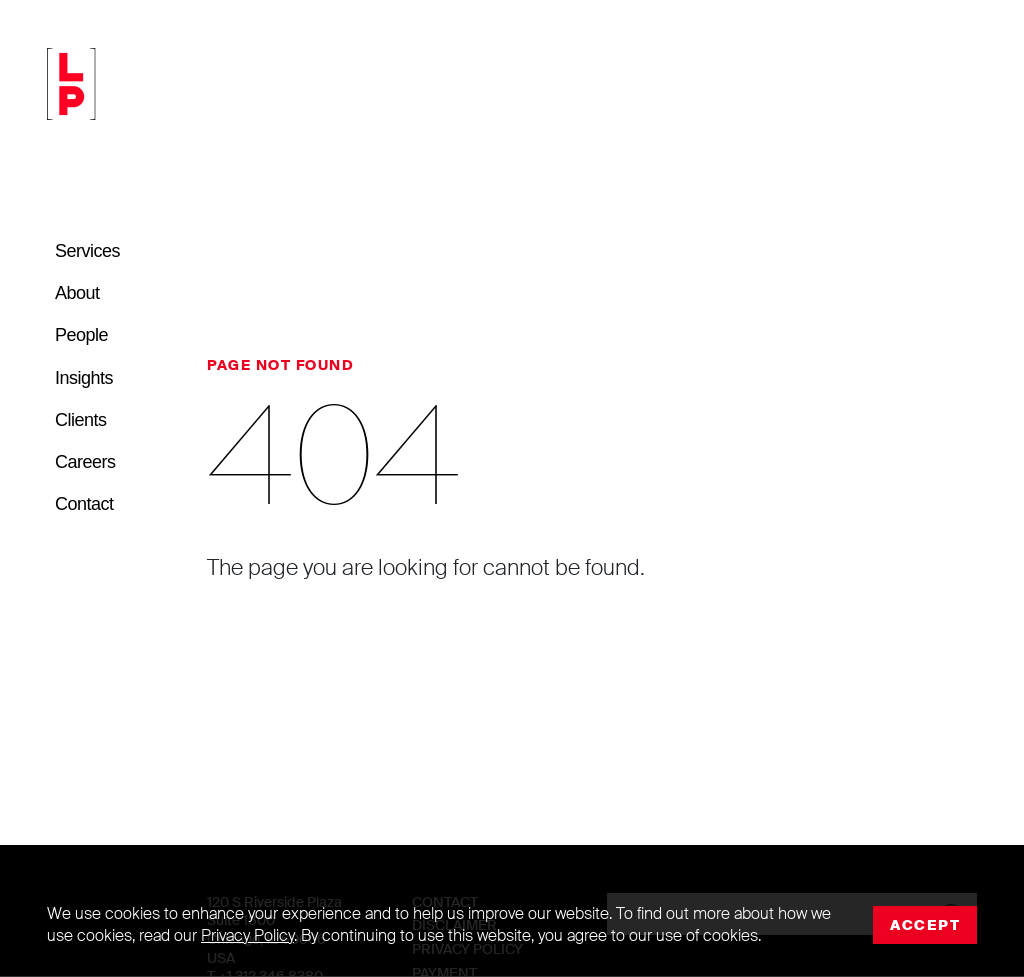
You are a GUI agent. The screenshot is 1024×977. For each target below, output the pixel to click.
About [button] (77, 293)
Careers (85, 462)
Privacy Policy (247, 935)
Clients (81, 420)
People (81, 335)
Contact (84, 504)
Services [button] (87, 251)
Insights (84, 378)
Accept (925, 925)
